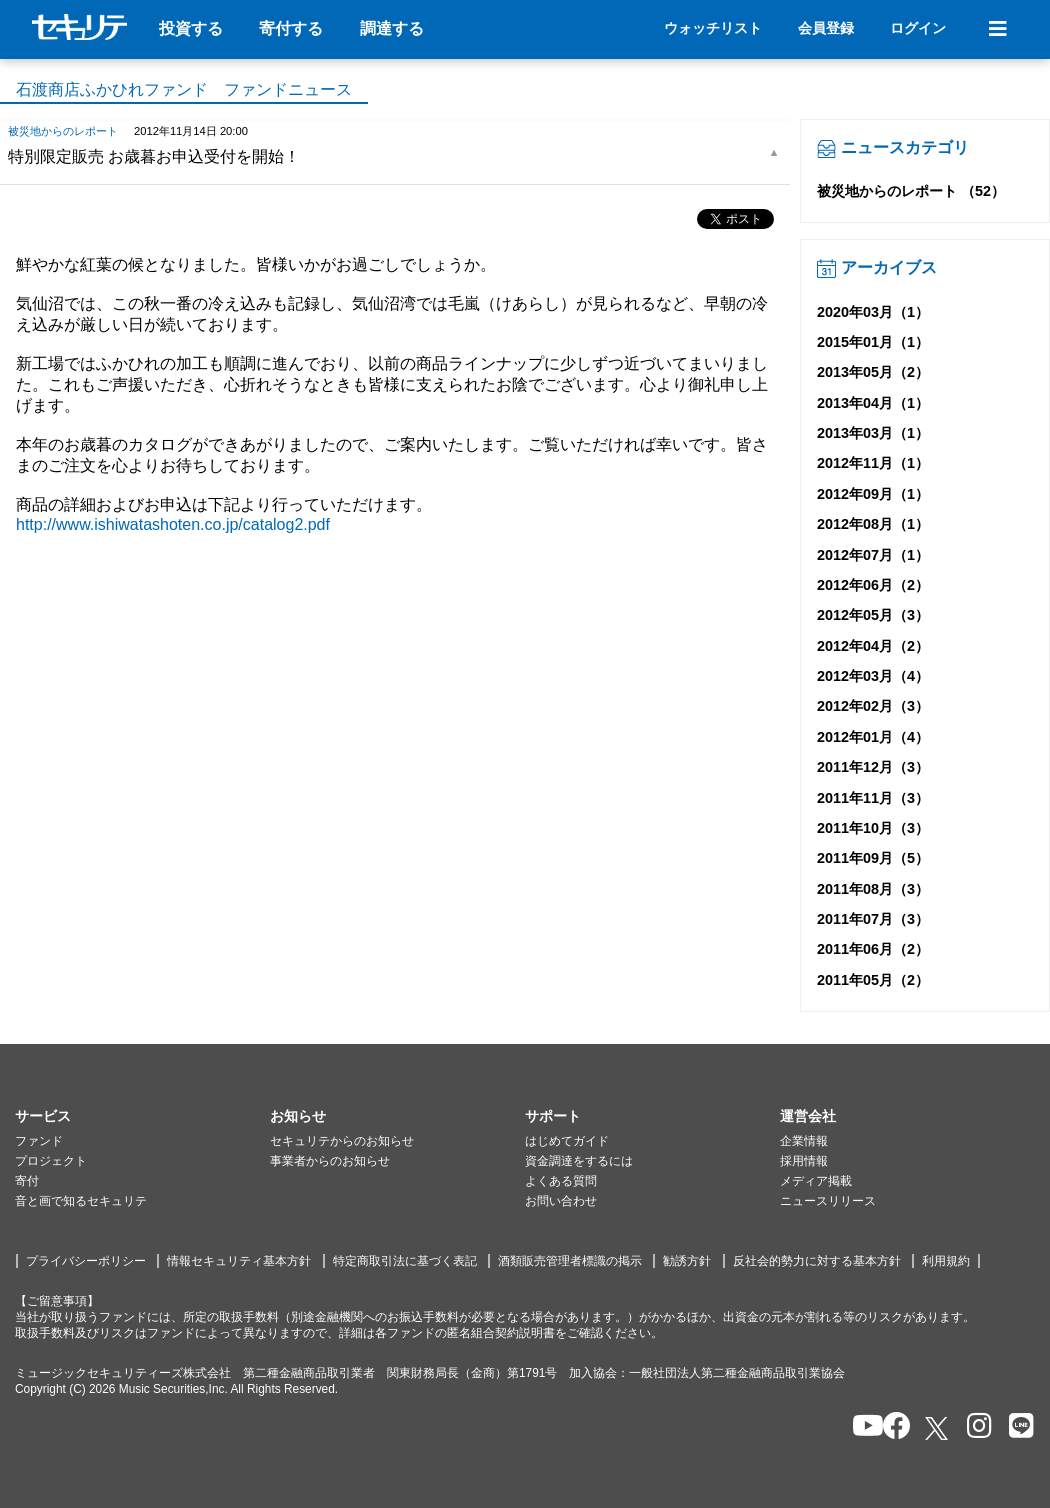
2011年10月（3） (873, 828)
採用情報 (804, 1161)
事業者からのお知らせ (330, 1161)
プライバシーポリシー (86, 1261)
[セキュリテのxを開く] (938, 1428)
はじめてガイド (567, 1141)
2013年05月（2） (873, 372)
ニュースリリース (828, 1201)
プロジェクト (51, 1161)
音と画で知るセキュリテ (81, 1201)
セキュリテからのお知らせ (342, 1141)
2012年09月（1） (873, 494)
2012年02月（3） (873, 706)
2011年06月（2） (873, 949)
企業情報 (804, 1141)
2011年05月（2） (873, 980)
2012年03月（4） (873, 676)
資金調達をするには (579, 1161)
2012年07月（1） (873, 555)
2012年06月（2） (873, 585)
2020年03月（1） (873, 312)
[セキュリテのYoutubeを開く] (859, 1427)
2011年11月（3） (873, 798)
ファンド (39, 1141)
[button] (142, 1117)
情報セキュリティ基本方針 (239, 1261)
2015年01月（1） (873, 342)
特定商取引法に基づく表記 (405, 1261)
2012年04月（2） (873, 646)
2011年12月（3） (873, 767)
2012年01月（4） (873, 737)
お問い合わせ (561, 1201)
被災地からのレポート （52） (911, 191)
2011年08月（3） (873, 889)
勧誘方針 (687, 1261)
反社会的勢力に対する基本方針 (817, 1261)
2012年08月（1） (873, 524)
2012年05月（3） (873, 615)
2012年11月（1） (873, 463)
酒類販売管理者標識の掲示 (570, 1261)
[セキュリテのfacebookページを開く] (890, 1427)
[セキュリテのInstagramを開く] (974, 1427)
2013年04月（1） (873, 403)
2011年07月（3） (873, 919)
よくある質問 (561, 1181)
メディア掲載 (816, 1181)
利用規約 (946, 1261)
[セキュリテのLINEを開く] (1016, 1427)
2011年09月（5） (873, 858)
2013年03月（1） (873, 433)
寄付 (27, 1181)
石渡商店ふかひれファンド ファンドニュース (184, 89)
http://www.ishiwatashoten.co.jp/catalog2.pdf (173, 524)
